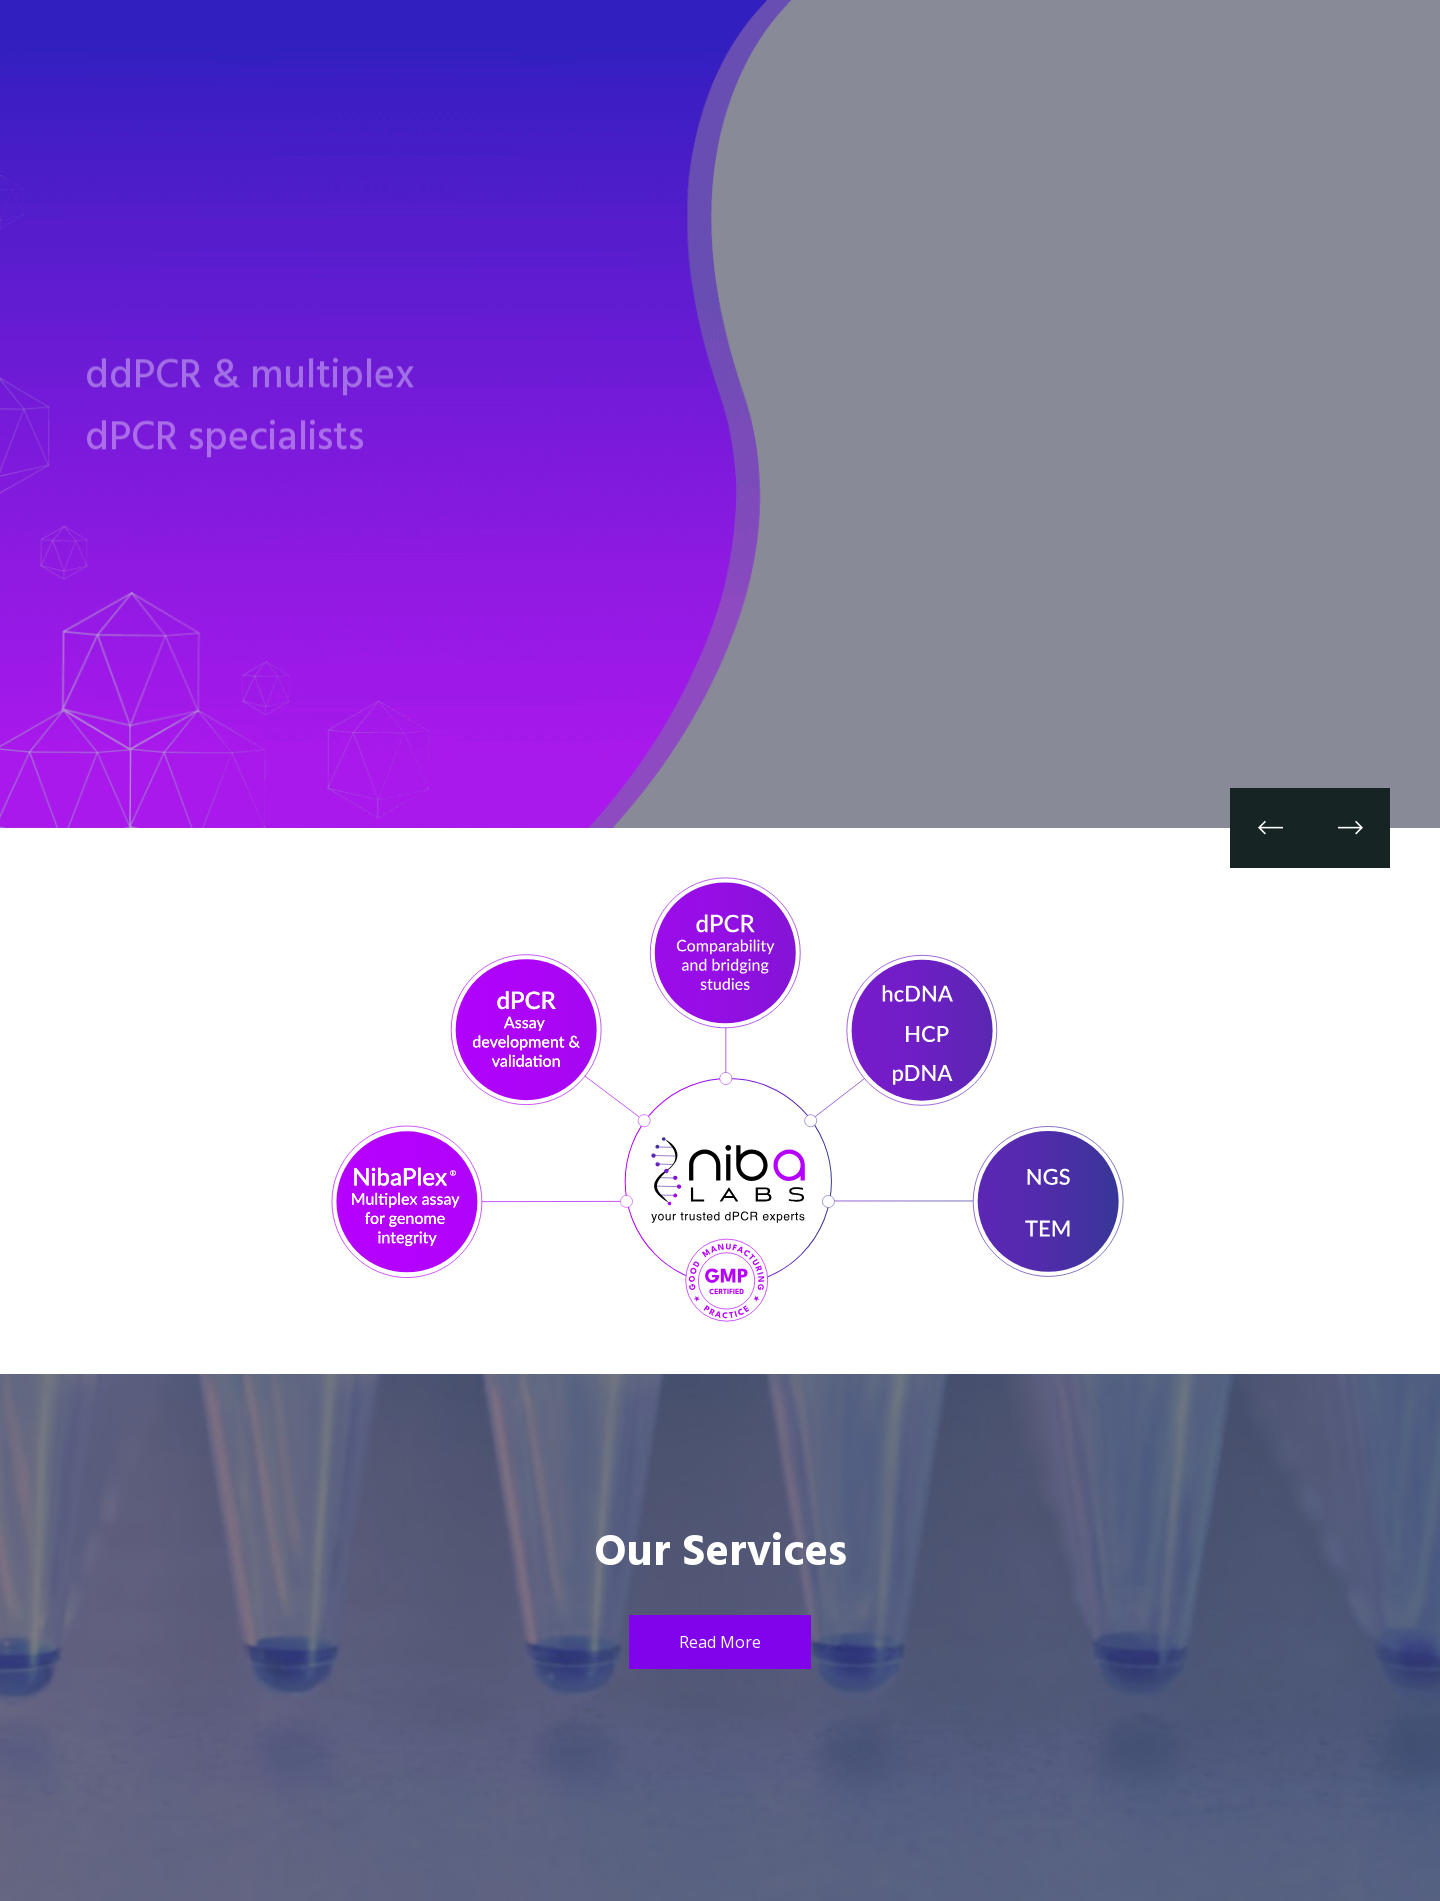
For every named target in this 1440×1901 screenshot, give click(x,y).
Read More (720, 1642)
